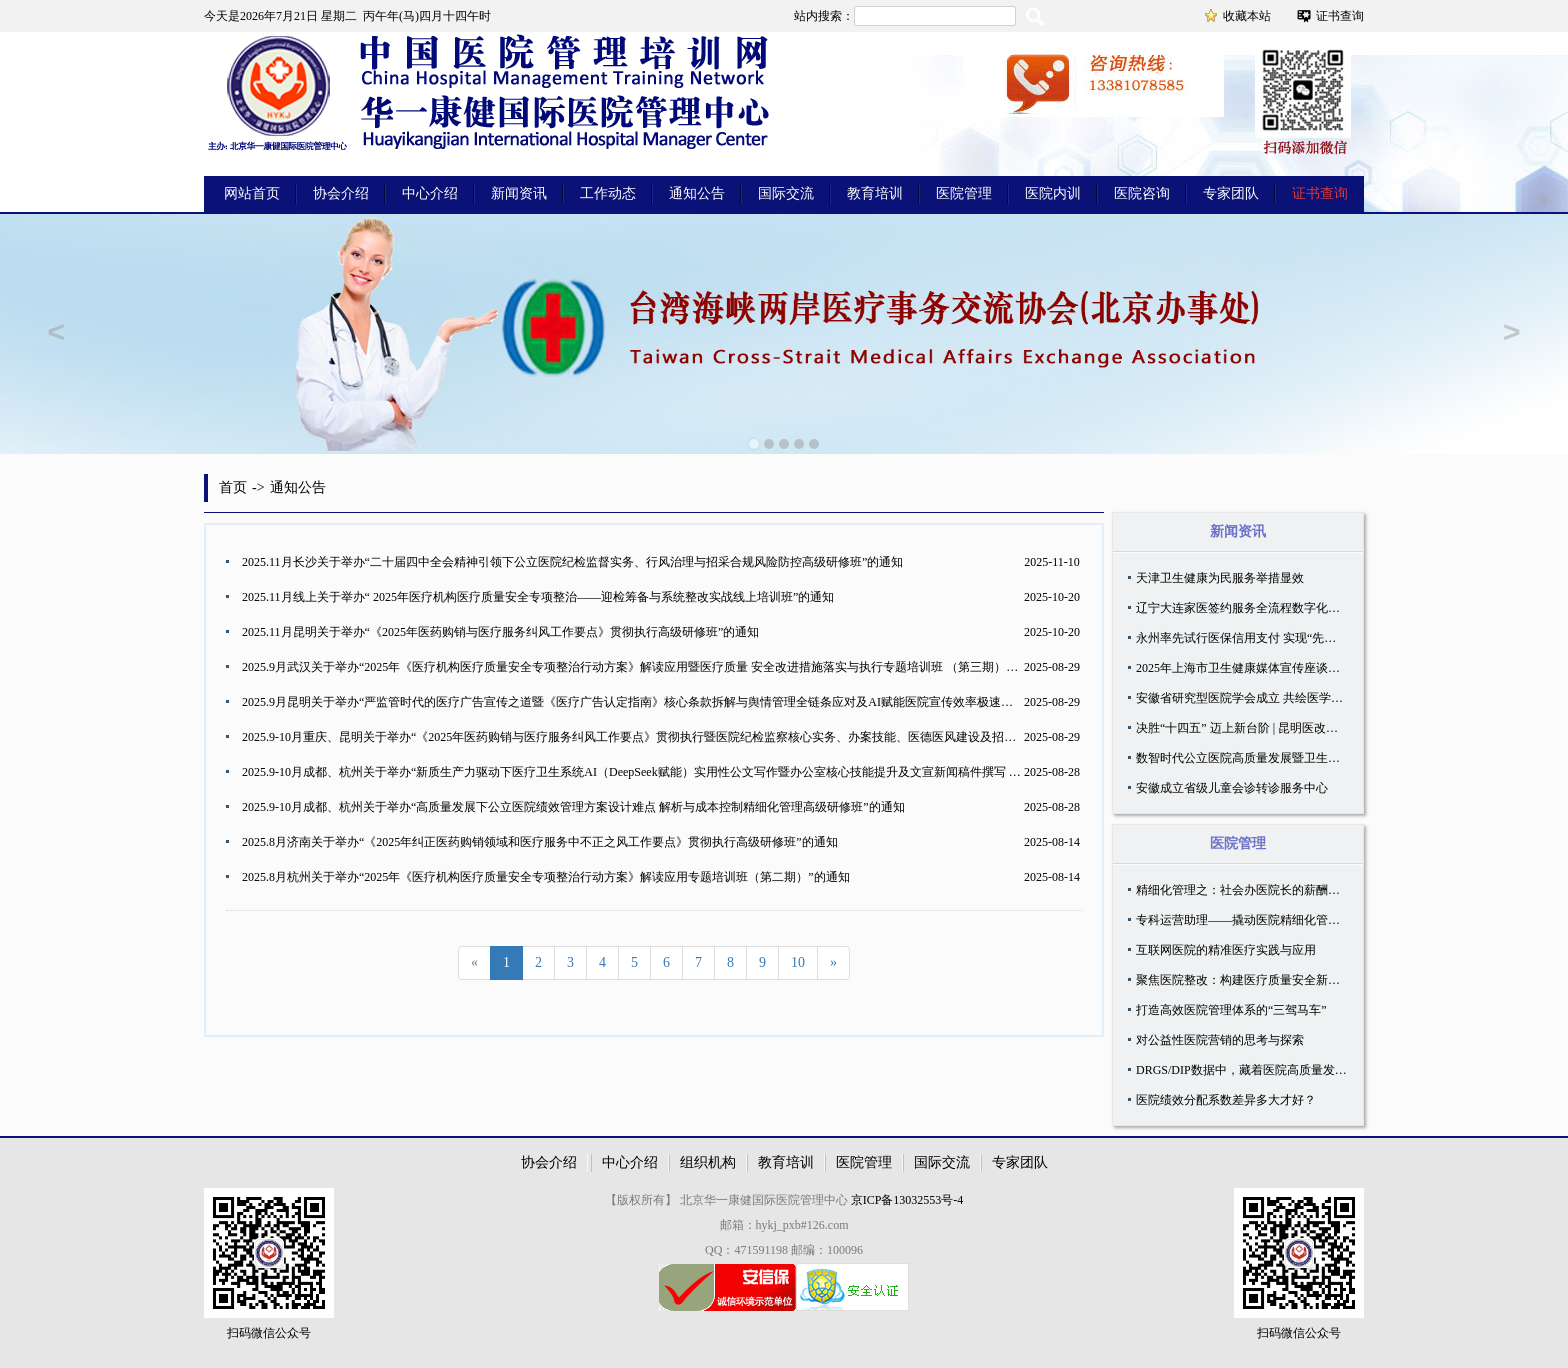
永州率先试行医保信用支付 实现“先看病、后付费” (1269, 638)
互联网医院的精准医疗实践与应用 (1226, 950)
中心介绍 (430, 193)
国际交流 (786, 193)
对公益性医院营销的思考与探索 (1220, 1040)
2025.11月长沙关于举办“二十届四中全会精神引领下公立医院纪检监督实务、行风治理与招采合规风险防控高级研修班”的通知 (572, 562)
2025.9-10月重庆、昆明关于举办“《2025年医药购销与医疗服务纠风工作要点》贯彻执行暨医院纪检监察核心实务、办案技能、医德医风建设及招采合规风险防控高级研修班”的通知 (716, 737)
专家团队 (1231, 193)
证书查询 (1340, 16)
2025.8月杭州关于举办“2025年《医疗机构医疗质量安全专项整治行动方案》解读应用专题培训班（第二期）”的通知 (546, 877)
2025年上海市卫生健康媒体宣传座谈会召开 (1250, 668)
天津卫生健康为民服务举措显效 (1220, 578)
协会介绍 (341, 193)
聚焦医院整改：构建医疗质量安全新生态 (1244, 980)
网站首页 (252, 193)
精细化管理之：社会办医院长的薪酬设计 (1244, 890)
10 (798, 962)
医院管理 (964, 193)
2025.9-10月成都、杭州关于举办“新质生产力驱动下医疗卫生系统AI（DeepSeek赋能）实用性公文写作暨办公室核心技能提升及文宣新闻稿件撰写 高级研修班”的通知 (676, 772)
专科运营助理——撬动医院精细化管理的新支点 (1262, 920)
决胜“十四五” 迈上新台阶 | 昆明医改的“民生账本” (1266, 728)
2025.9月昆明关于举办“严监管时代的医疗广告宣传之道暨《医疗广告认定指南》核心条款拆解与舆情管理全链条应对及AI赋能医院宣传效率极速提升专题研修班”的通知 (684, 702)
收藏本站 (1247, 16)
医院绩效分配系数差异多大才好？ (1226, 1100)
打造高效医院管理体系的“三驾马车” (1231, 1010)
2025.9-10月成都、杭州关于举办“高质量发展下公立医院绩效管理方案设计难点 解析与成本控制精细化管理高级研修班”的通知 (573, 807)
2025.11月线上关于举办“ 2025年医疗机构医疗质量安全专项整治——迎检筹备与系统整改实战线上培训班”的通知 (538, 597)
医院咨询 (1142, 193)
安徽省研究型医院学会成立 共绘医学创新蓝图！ (1263, 698)
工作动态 (608, 193)
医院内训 (1053, 193)
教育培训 (875, 193)
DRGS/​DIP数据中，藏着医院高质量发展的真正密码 (1271, 1070)
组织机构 (708, 1162)
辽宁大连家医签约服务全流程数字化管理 (1244, 608)
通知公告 (697, 193)
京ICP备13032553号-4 (907, 1200)
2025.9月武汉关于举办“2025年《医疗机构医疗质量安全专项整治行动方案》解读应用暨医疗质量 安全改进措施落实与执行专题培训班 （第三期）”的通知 (645, 667)
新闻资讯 (519, 193)
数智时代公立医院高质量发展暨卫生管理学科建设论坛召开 (1292, 758)
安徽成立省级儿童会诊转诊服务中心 (1232, 788)
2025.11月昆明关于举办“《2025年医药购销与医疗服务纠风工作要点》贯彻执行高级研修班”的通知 (500, 632)
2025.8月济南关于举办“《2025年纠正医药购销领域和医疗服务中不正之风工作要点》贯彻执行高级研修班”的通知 (540, 842)
